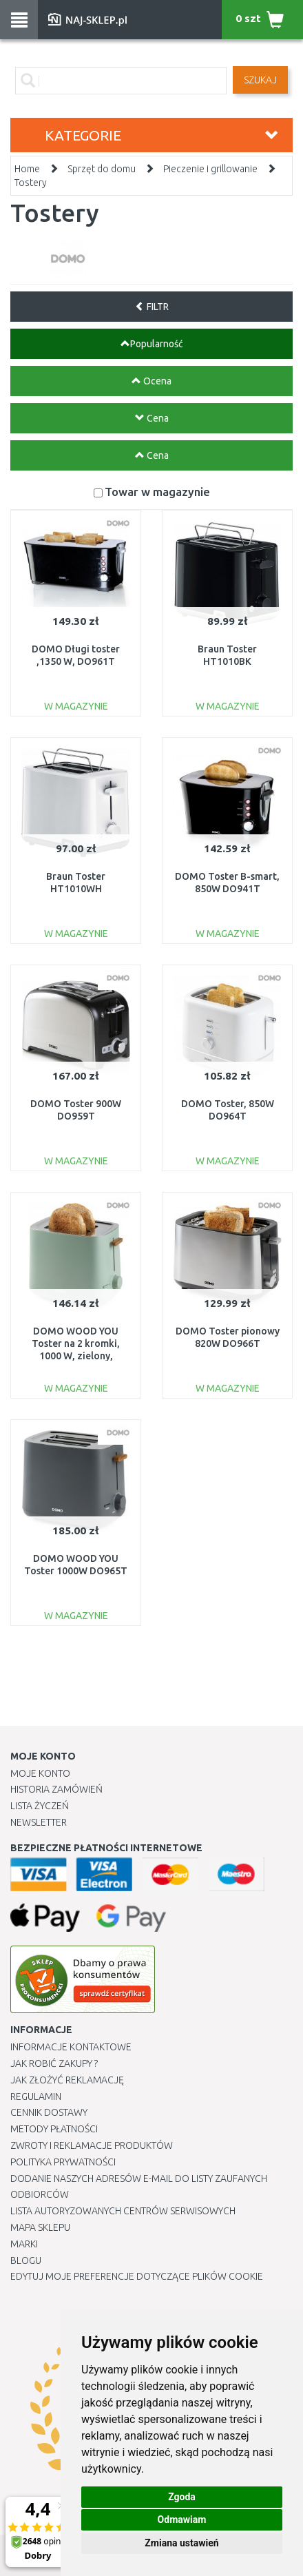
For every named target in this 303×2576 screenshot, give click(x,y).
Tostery (30, 182)
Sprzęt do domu (101, 168)
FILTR (152, 306)
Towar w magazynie (157, 491)
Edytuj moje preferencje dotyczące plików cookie (136, 2276)
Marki (24, 2243)
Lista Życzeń (39, 1805)
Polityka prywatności (63, 2161)
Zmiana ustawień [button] (181, 2542)
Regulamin (35, 2096)
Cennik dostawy (48, 2112)
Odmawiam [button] (182, 2519)
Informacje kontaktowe (71, 2046)
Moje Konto (40, 1773)
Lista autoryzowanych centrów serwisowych (123, 2210)
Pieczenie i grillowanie (210, 168)
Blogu (25, 2260)
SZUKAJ (260, 79)
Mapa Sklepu (40, 2227)
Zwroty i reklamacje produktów (91, 2145)
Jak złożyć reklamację (67, 2079)
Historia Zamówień (56, 1789)
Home (27, 168)
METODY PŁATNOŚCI (54, 2128)
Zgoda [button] (182, 2496)
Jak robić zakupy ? (54, 2063)
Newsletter (38, 1822)
